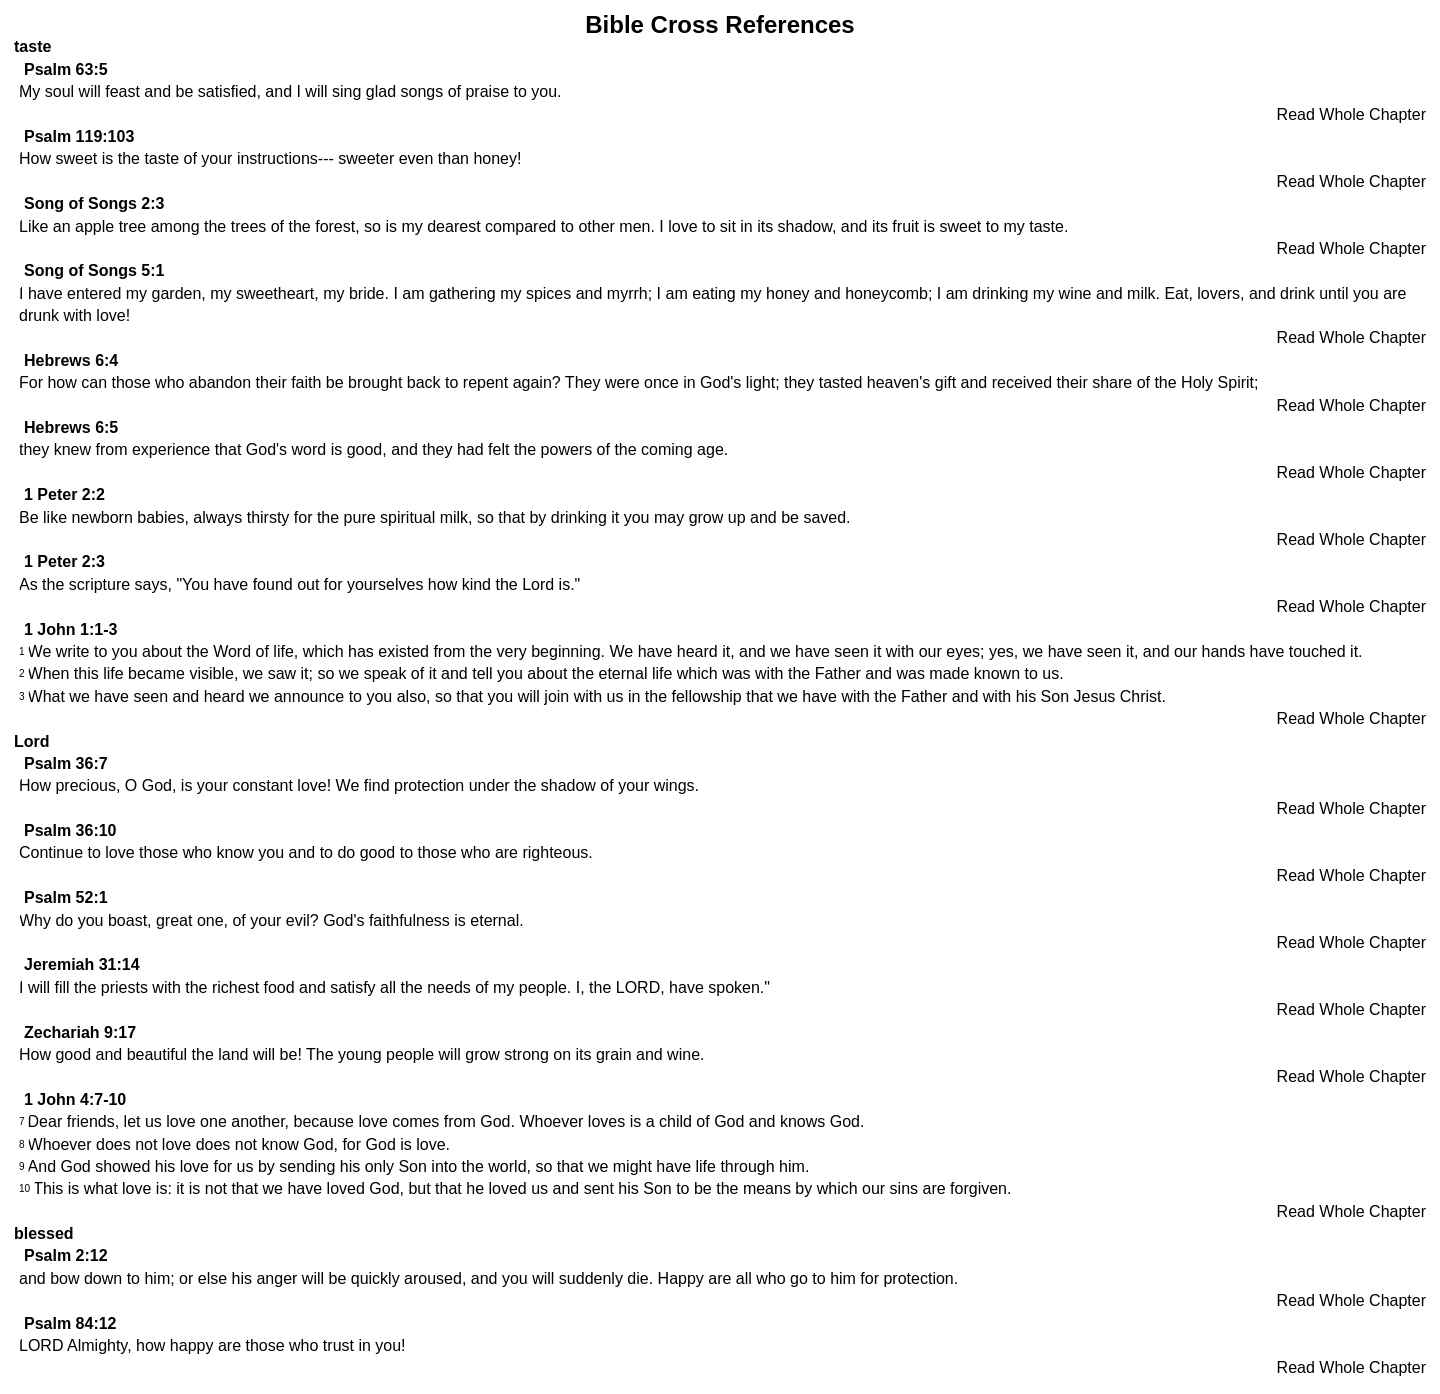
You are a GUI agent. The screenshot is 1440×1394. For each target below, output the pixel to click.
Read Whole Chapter (1351, 114)
